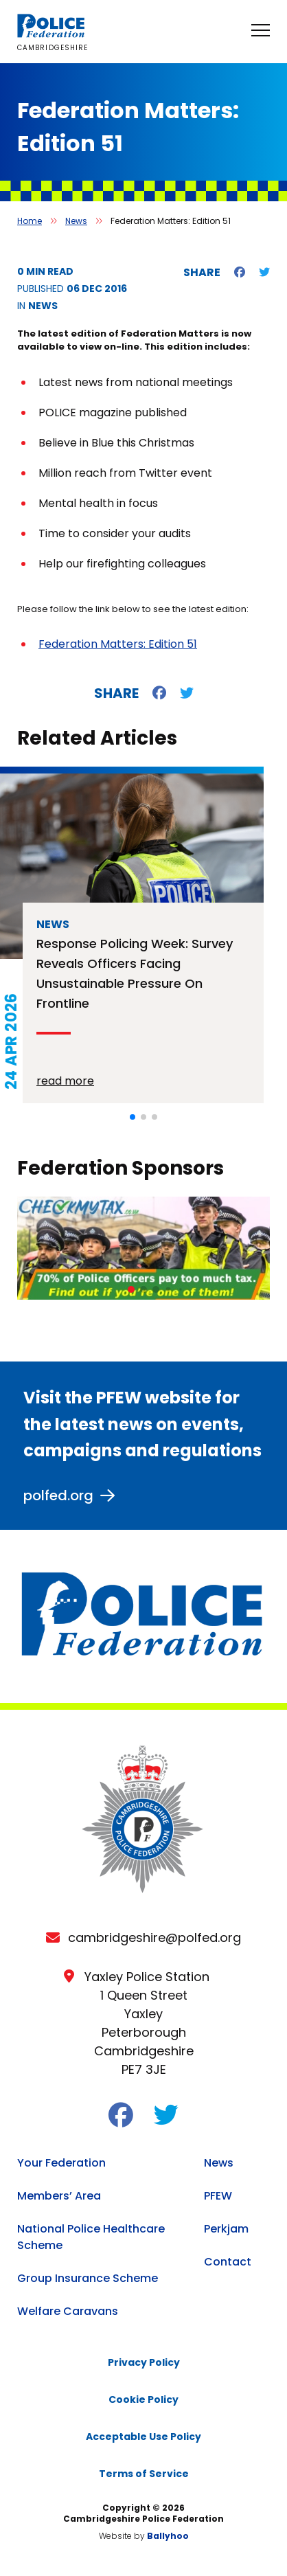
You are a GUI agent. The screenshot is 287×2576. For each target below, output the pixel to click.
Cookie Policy (143, 2399)
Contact (227, 2262)
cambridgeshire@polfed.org (154, 1937)
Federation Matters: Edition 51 (117, 644)
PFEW (218, 2196)
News (76, 221)
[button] (132, 1117)
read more (65, 1081)
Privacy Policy (144, 2362)
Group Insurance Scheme (87, 2278)
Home (29, 221)
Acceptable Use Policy (143, 2436)
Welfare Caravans (67, 2311)
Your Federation (61, 2163)
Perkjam (226, 2229)
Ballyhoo (168, 2536)
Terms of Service (144, 2474)
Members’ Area (59, 2196)
